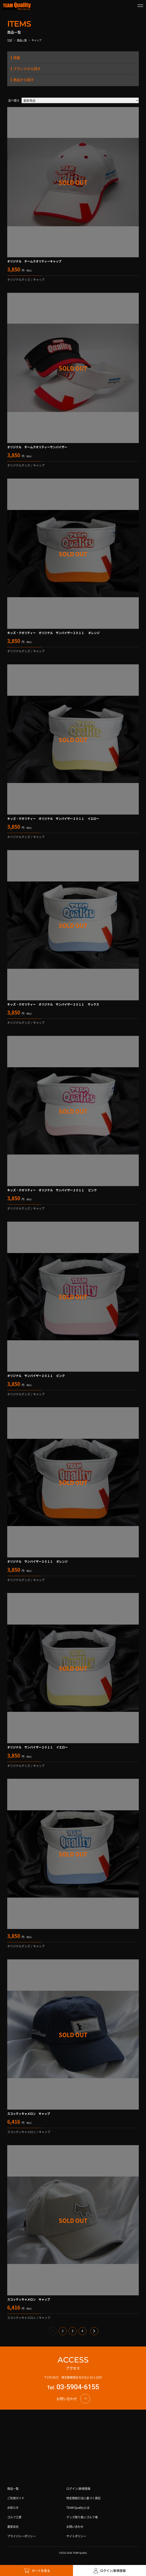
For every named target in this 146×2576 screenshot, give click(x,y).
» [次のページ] (94, 2330)
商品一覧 (22, 40)
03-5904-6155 (77, 2387)
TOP (9, 40)
